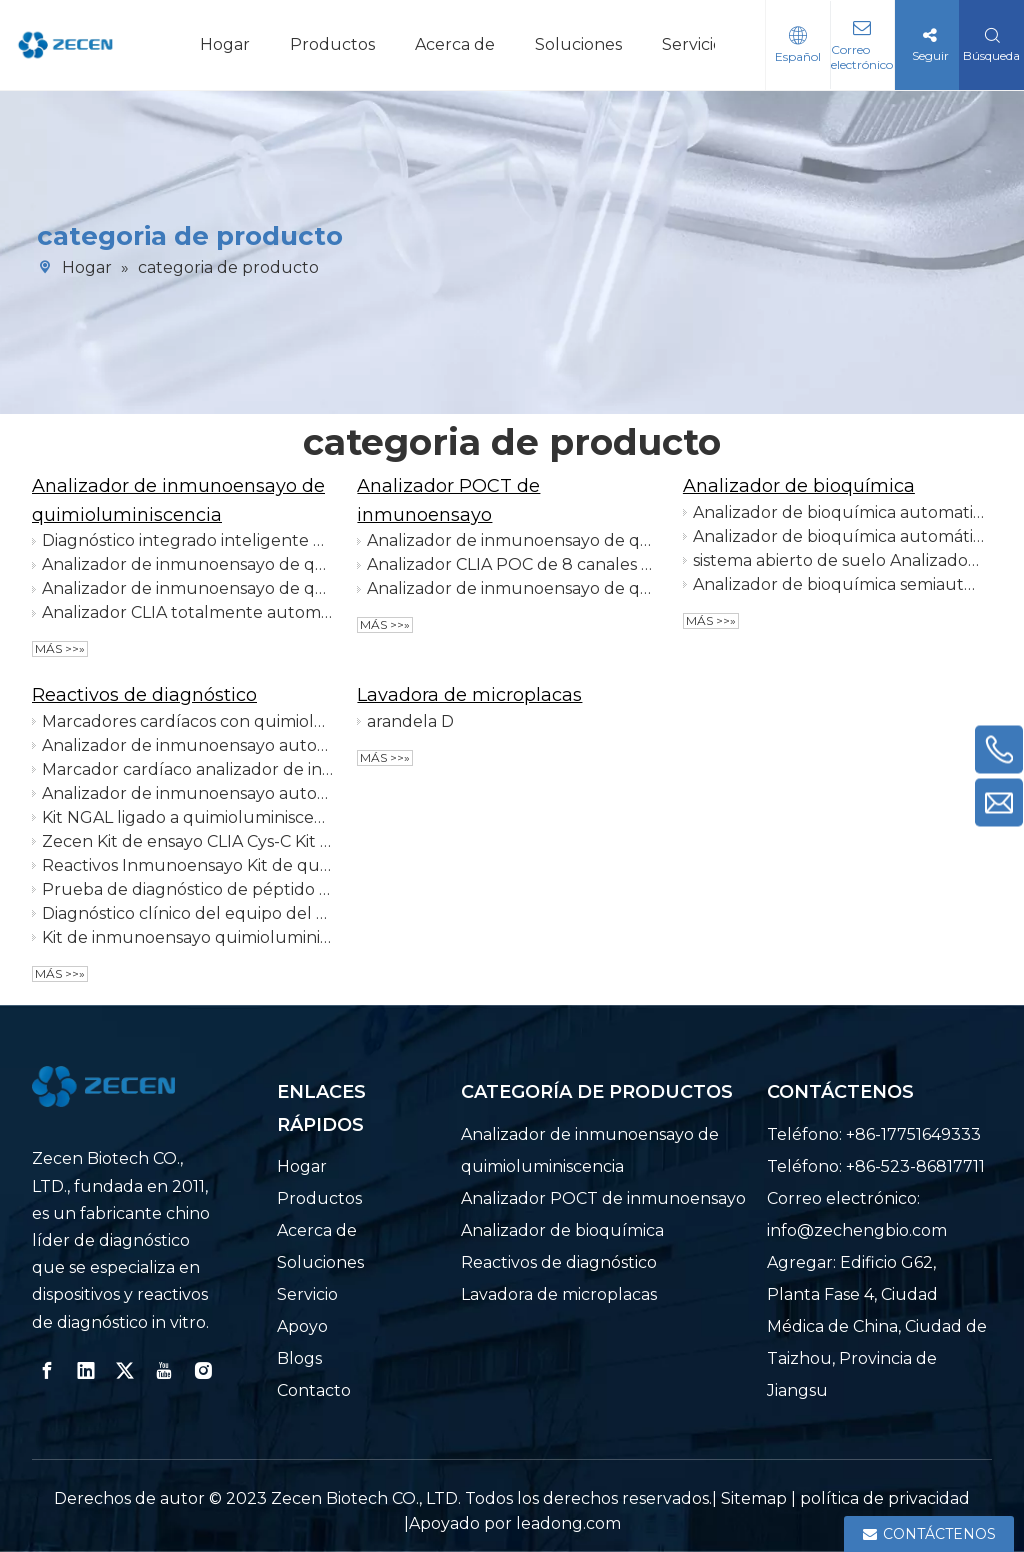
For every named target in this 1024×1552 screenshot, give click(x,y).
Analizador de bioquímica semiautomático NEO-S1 (838, 584)
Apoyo (302, 1326)
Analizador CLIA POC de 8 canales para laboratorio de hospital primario (512, 564)
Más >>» (60, 648)
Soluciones (578, 44)
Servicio (692, 44)
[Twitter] (125, 1371)
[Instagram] (203, 1371)
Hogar (225, 44)
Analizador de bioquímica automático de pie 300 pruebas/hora (838, 536)
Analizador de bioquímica (799, 486)
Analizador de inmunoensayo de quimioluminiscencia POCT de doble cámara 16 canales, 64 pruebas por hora (512, 588)
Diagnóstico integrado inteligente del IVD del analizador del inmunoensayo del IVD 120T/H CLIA (187, 540)
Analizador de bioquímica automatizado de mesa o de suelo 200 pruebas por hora (838, 512)
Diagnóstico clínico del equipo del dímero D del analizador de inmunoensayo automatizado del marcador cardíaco (187, 913)
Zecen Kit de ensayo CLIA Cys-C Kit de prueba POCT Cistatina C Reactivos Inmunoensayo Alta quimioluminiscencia (187, 841)
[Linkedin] (86, 1371)
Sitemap (754, 1498)
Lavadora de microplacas (469, 695)
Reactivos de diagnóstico (144, 695)
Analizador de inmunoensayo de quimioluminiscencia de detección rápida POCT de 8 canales (512, 540)
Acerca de (455, 44)
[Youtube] (164, 1371)
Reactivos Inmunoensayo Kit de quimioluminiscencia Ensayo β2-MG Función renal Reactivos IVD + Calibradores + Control (187, 865)
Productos (332, 44)
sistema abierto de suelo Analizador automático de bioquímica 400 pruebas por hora (838, 560)
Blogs (299, 1358)
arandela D (410, 721)
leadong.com (568, 1523)
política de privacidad (885, 1498)
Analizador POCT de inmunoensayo (603, 1198)
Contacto (314, 1390)
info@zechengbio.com (857, 1230)
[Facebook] (47, 1371)
